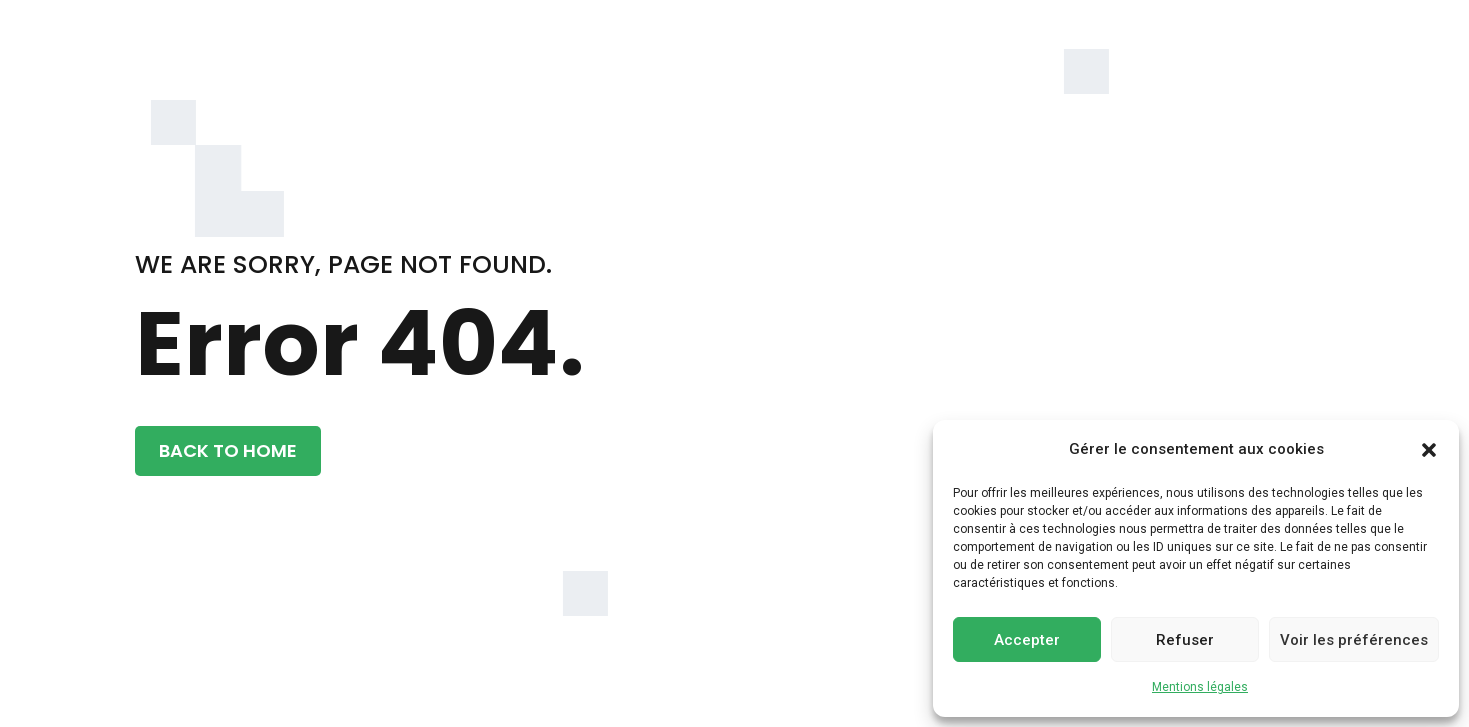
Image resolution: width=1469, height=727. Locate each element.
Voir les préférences (1354, 640)
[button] (1429, 450)
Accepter (1027, 640)
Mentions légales (1200, 687)
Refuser (1185, 640)
